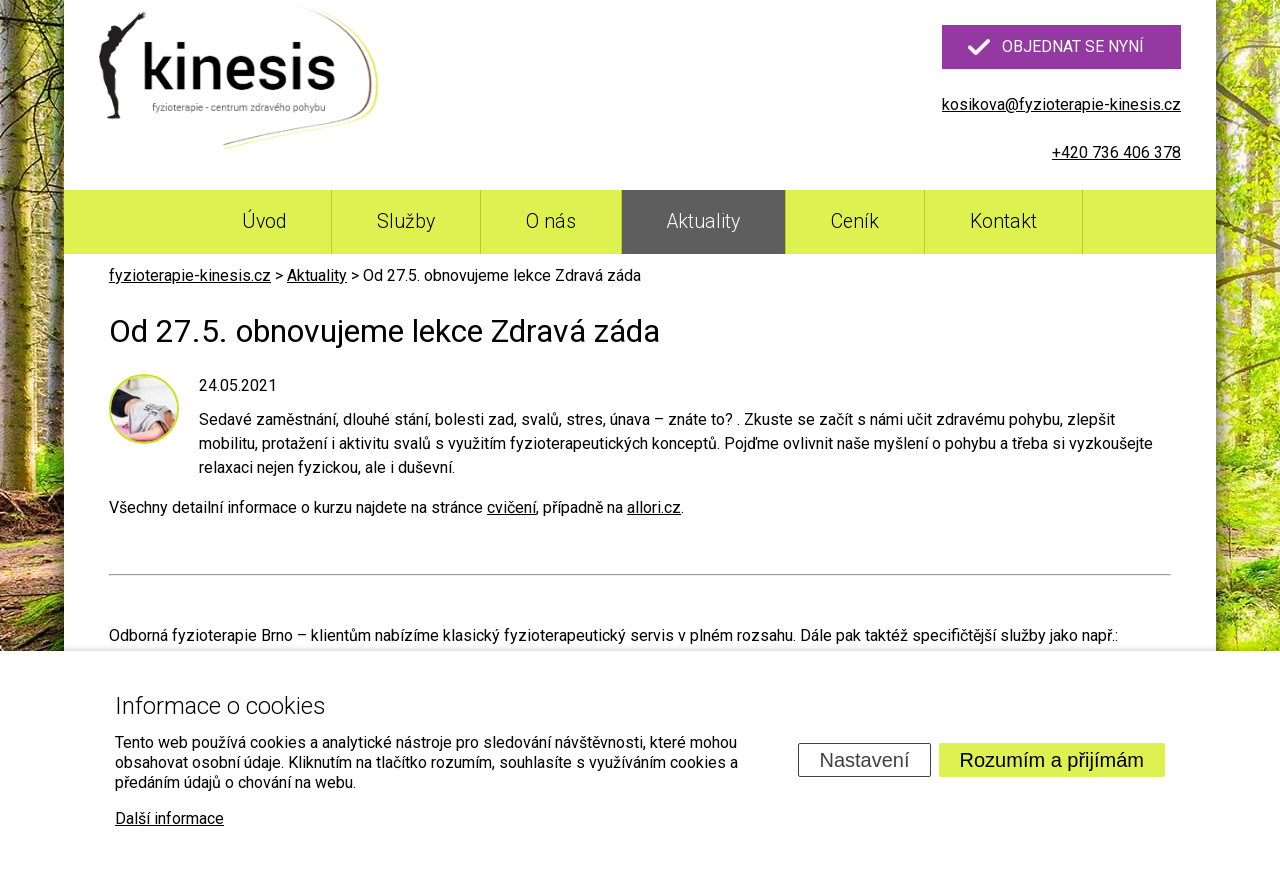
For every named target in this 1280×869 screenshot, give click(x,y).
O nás (551, 221)
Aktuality (703, 221)
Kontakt (1003, 221)
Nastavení (864, 760)
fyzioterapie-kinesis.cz (190, 275)
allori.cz (654, 507)
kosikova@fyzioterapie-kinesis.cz (1061, 104)
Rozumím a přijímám (1052, 760)
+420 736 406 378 (1116, 152)
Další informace (169, 818)
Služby (406, 221)
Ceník (855, 221)
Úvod (264, 221)
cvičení (511, 507)
